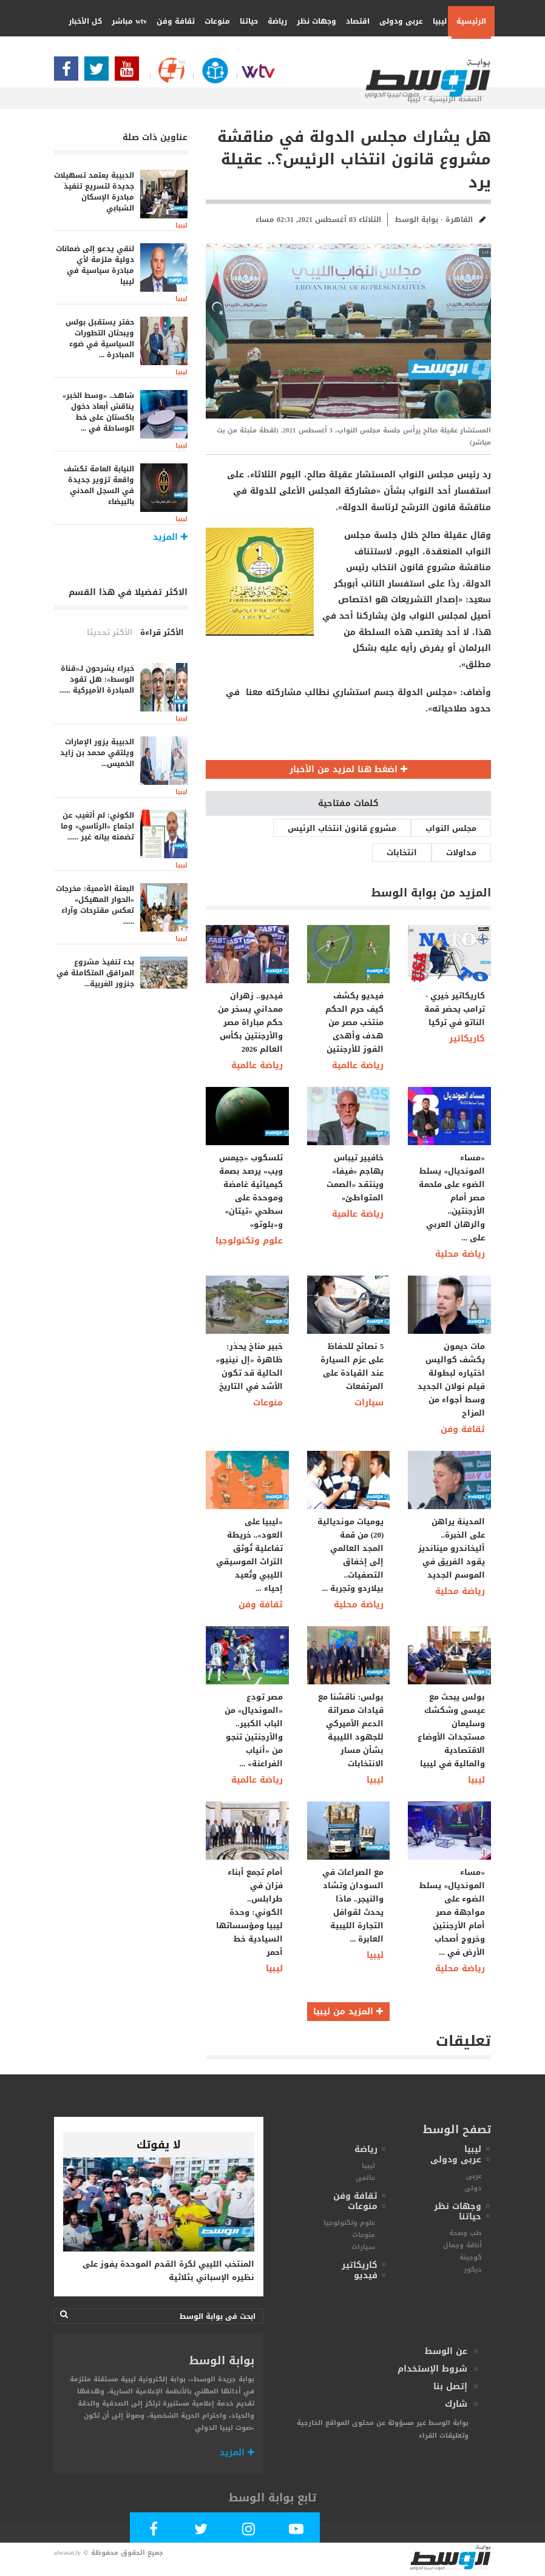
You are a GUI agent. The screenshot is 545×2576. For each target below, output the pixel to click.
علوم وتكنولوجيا (249, 1241)
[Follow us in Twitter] (99, 72)
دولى (473, 2188)
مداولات (461, 852)
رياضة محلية (460, 1254)
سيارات (369, 1402)
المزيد (237, 2452)
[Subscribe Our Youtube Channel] (130, 72)
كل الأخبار (85, 21)
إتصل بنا (450, 2386)
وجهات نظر (312, 21)
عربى (474, 2176)
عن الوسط (446, 2351)
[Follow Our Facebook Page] (69, 72)
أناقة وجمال (462, 2245)
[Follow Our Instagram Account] (249, 2531)
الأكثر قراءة (162, 632)
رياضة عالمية (257, 1065)
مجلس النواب (450, 828)
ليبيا (435, 21)
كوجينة (470, 2257)
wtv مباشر (129, 21)
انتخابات (402, 852)
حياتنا (244, 21)
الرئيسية (471, 21)
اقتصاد (353, 21)
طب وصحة (465, 2233)
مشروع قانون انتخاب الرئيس (342, 828)
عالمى (365, 2177)
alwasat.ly (67, 2552)
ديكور (473, 2269)
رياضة (273, 21)
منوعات (213, 21)
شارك (456, 2404)
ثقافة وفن (171, 21)
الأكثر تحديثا (110, 632)
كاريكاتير (467, 1039)
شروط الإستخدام (432, 2369)
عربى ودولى (397, 21)
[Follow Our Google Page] (166, 75)
